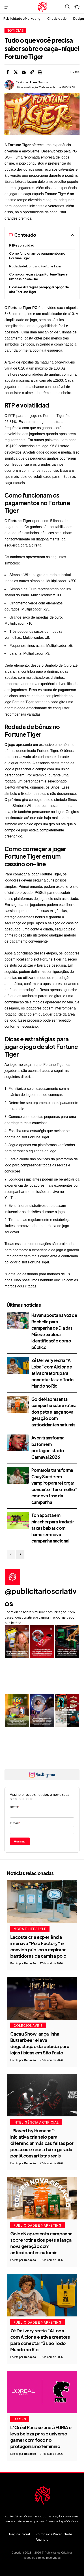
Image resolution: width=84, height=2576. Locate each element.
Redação (30, 1963)
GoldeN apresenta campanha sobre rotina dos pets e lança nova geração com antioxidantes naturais (54, 1411)
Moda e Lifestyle (29, 1929)
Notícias (15, 30)
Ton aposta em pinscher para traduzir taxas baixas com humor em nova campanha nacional (52, 1527)
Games (19, 2419)
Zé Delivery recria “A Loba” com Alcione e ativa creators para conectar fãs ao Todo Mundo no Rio (52, 1372)
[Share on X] (16, 72)
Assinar (20, 1841)
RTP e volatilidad (21, 245)
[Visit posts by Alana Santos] (9, 85)
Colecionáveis (28, 2025)
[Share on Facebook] (7, 72)
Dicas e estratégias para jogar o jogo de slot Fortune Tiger (39, 289)
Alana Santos (39, 82)
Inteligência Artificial (36, 2122)
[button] (8, 7)
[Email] (24, 72)
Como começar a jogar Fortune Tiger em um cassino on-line (40, 276)
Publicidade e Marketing (37, 2225)
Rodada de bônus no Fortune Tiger (35, 266)
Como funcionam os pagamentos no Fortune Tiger (37, 255)
